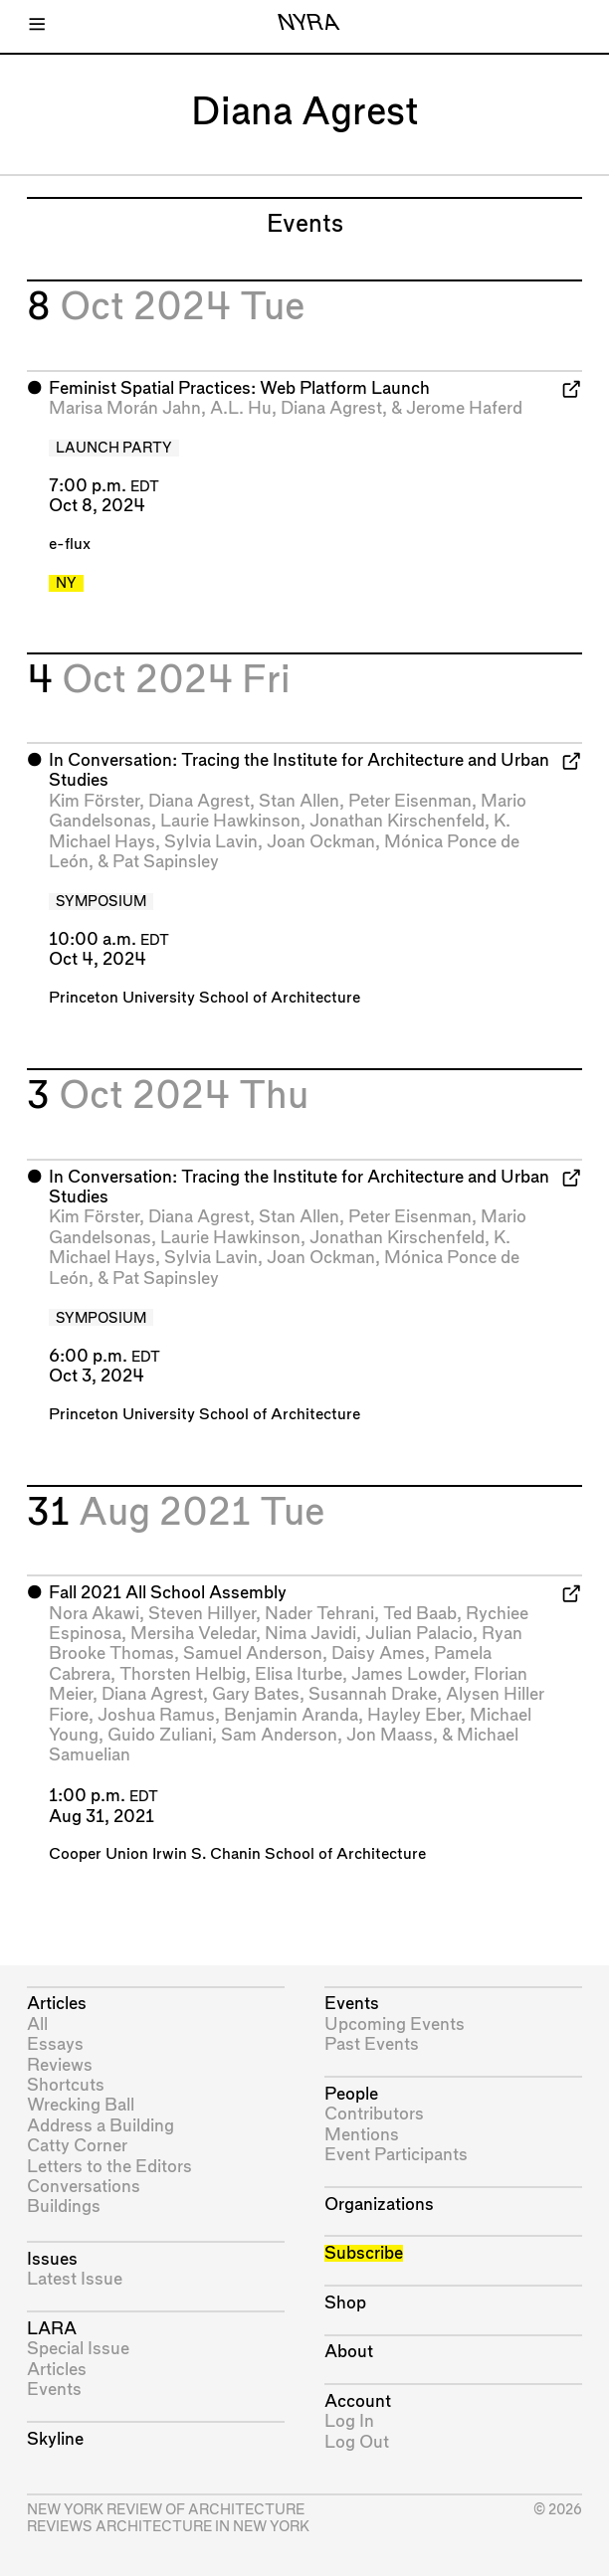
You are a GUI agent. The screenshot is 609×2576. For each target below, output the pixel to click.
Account (357, 2401)
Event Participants (396, 2154)
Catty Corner (77, 2145)
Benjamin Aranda (291, 1715)
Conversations (83, 2186)
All (37, 2024)
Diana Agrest (331, 408)
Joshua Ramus (156, 1715)
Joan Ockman (321, 841)
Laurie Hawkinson (230, 821)
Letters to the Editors (109, 2166)
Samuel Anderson (252, 1653)
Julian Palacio (419, 1633)
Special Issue (78, 2348)
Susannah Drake (372, 1694)
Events (54, 2389)
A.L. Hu (241, 408)
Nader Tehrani (319, 1613)
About (348, 2351)
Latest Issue (74, 2279)
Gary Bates (256, 1694)
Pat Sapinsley (165, 861)
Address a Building (100, 2125)
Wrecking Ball (80, 2105)
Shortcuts (65, 2085)
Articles (57, 2003)
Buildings (64, 2206)
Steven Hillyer (202, 1613)
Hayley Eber (414, 1715)
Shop (345, 2303)
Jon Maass (389, 1735)
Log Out (356, 2442)
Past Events (371, 2044)
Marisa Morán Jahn (125, 408)
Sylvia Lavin (211, 841)
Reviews (60, 2065)
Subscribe (363, 2253)
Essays (55, 2044)
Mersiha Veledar (193, 1633)
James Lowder (408, 1674)
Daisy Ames (378, 1653)
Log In (349, 2421)
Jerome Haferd (464, 408)
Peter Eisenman (410, 801)
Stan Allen (299, 801)
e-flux (70, 544)
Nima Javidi (310, 1633)
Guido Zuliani (159, 1735)
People (351, 2094)
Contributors (374, 2114)
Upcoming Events (394, 2024)
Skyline (55, 2439)
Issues (52, 2259)
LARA (52, 2328)
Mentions (361, 2134)
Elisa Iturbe (298, 1674)
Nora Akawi (94, 1613)
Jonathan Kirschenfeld (397, 821)
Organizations (379, 2204)
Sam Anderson (279, 1735)
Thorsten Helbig (182, 1674)
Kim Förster (94, 801)
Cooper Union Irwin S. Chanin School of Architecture (237, 1854)
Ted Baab (420, 1613)
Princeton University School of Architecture (204, 998)
